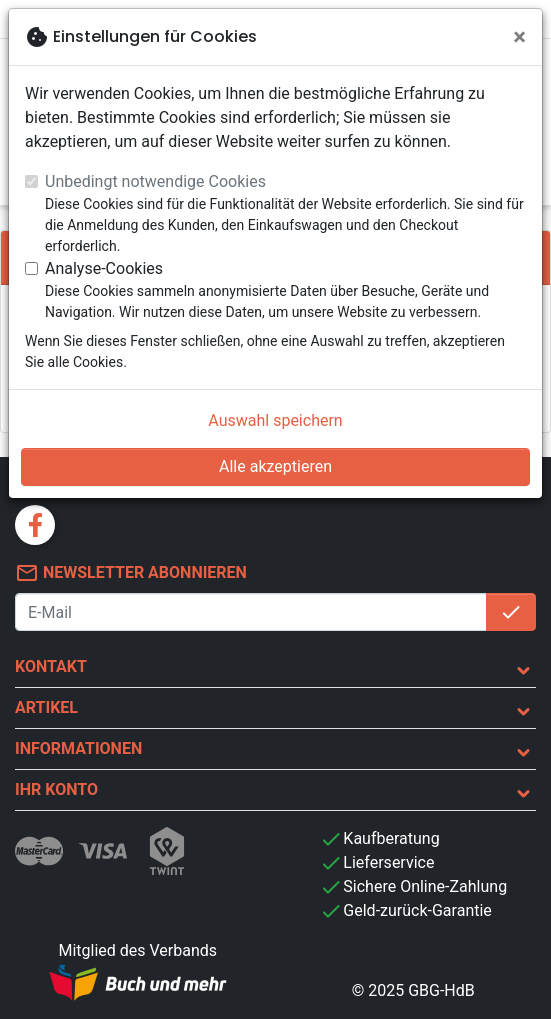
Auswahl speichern (275, 420)
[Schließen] (519, 37)
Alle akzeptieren (275, 466)
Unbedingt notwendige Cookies (155, 181)
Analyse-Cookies (104, 268)
